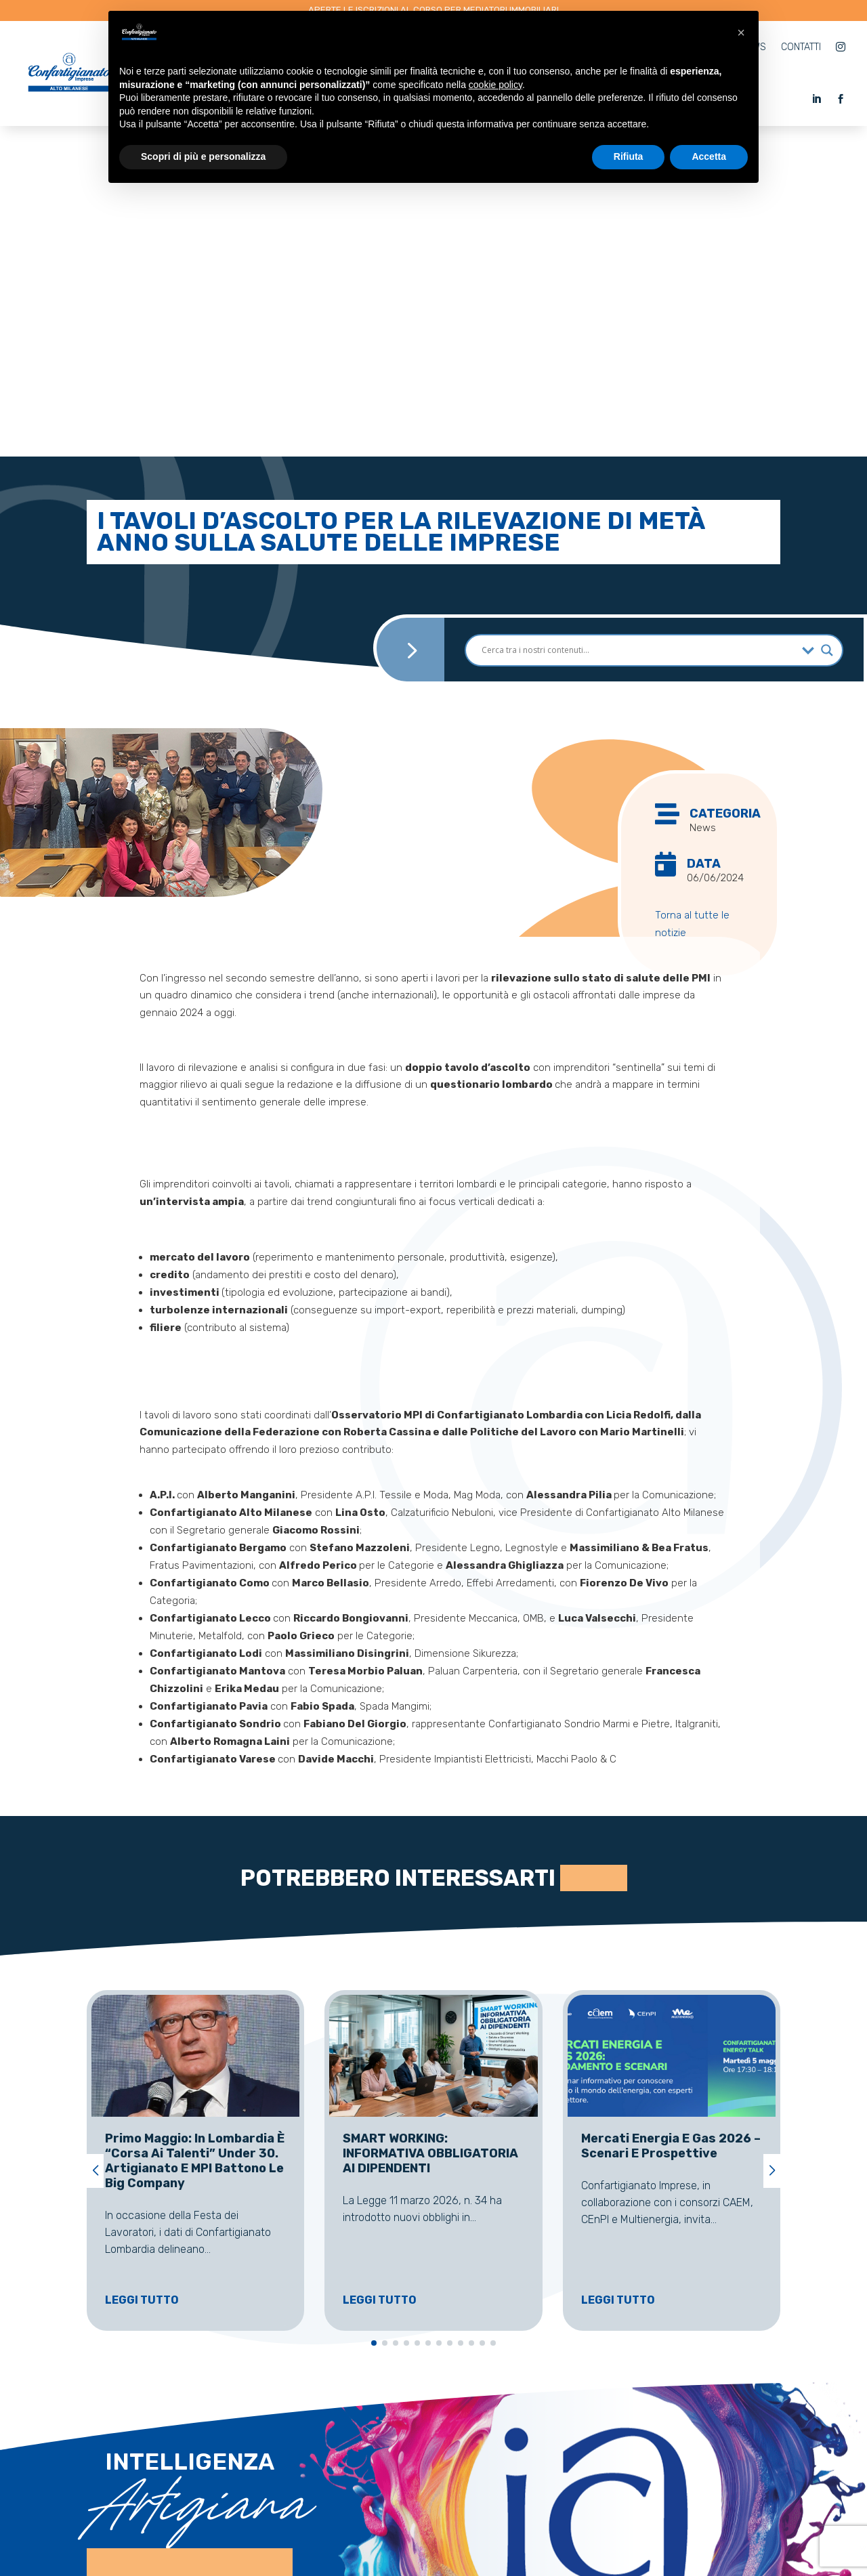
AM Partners (632, 2534)
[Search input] (638, 319)
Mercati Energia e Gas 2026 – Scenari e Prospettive (671, 1815)
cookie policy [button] (495, 84)
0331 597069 (420, 2367)
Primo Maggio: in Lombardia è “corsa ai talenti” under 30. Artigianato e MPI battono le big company (194, 1830)
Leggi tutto (142, 1969)
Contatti (801, 47)
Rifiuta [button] (628, 156)
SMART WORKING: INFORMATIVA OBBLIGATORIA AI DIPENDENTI (430, 1822)
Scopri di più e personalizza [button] (203, 156)
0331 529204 (420, 2413)
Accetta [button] (709, 156)
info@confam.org (659, 2457)
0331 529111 (416, 2458)
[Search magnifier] (827, 319)
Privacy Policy (439, 2534)
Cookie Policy (516, 2534)
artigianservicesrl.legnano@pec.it (311, 2534)
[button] (95, 1840)
